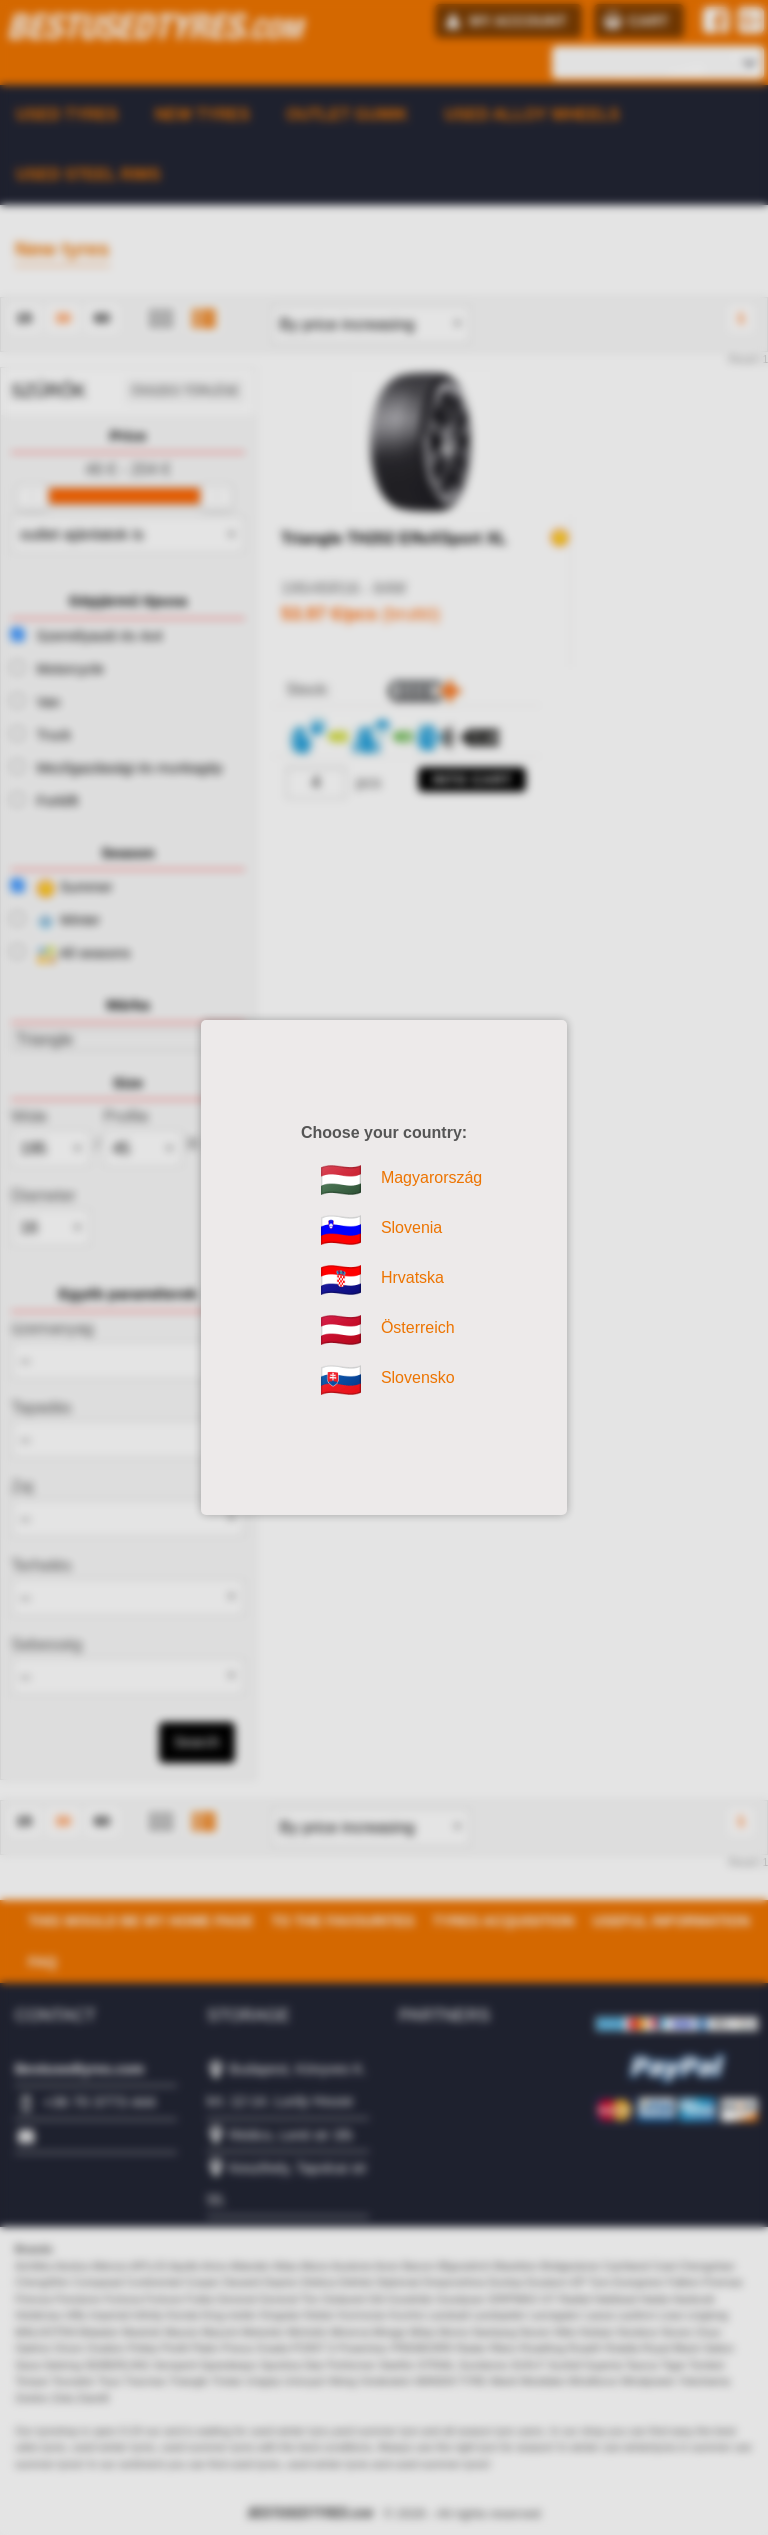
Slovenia (341, 1230)
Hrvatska (341, 1280)
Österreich (341, 1330)
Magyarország (341, 1180)
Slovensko (341, 1380)
